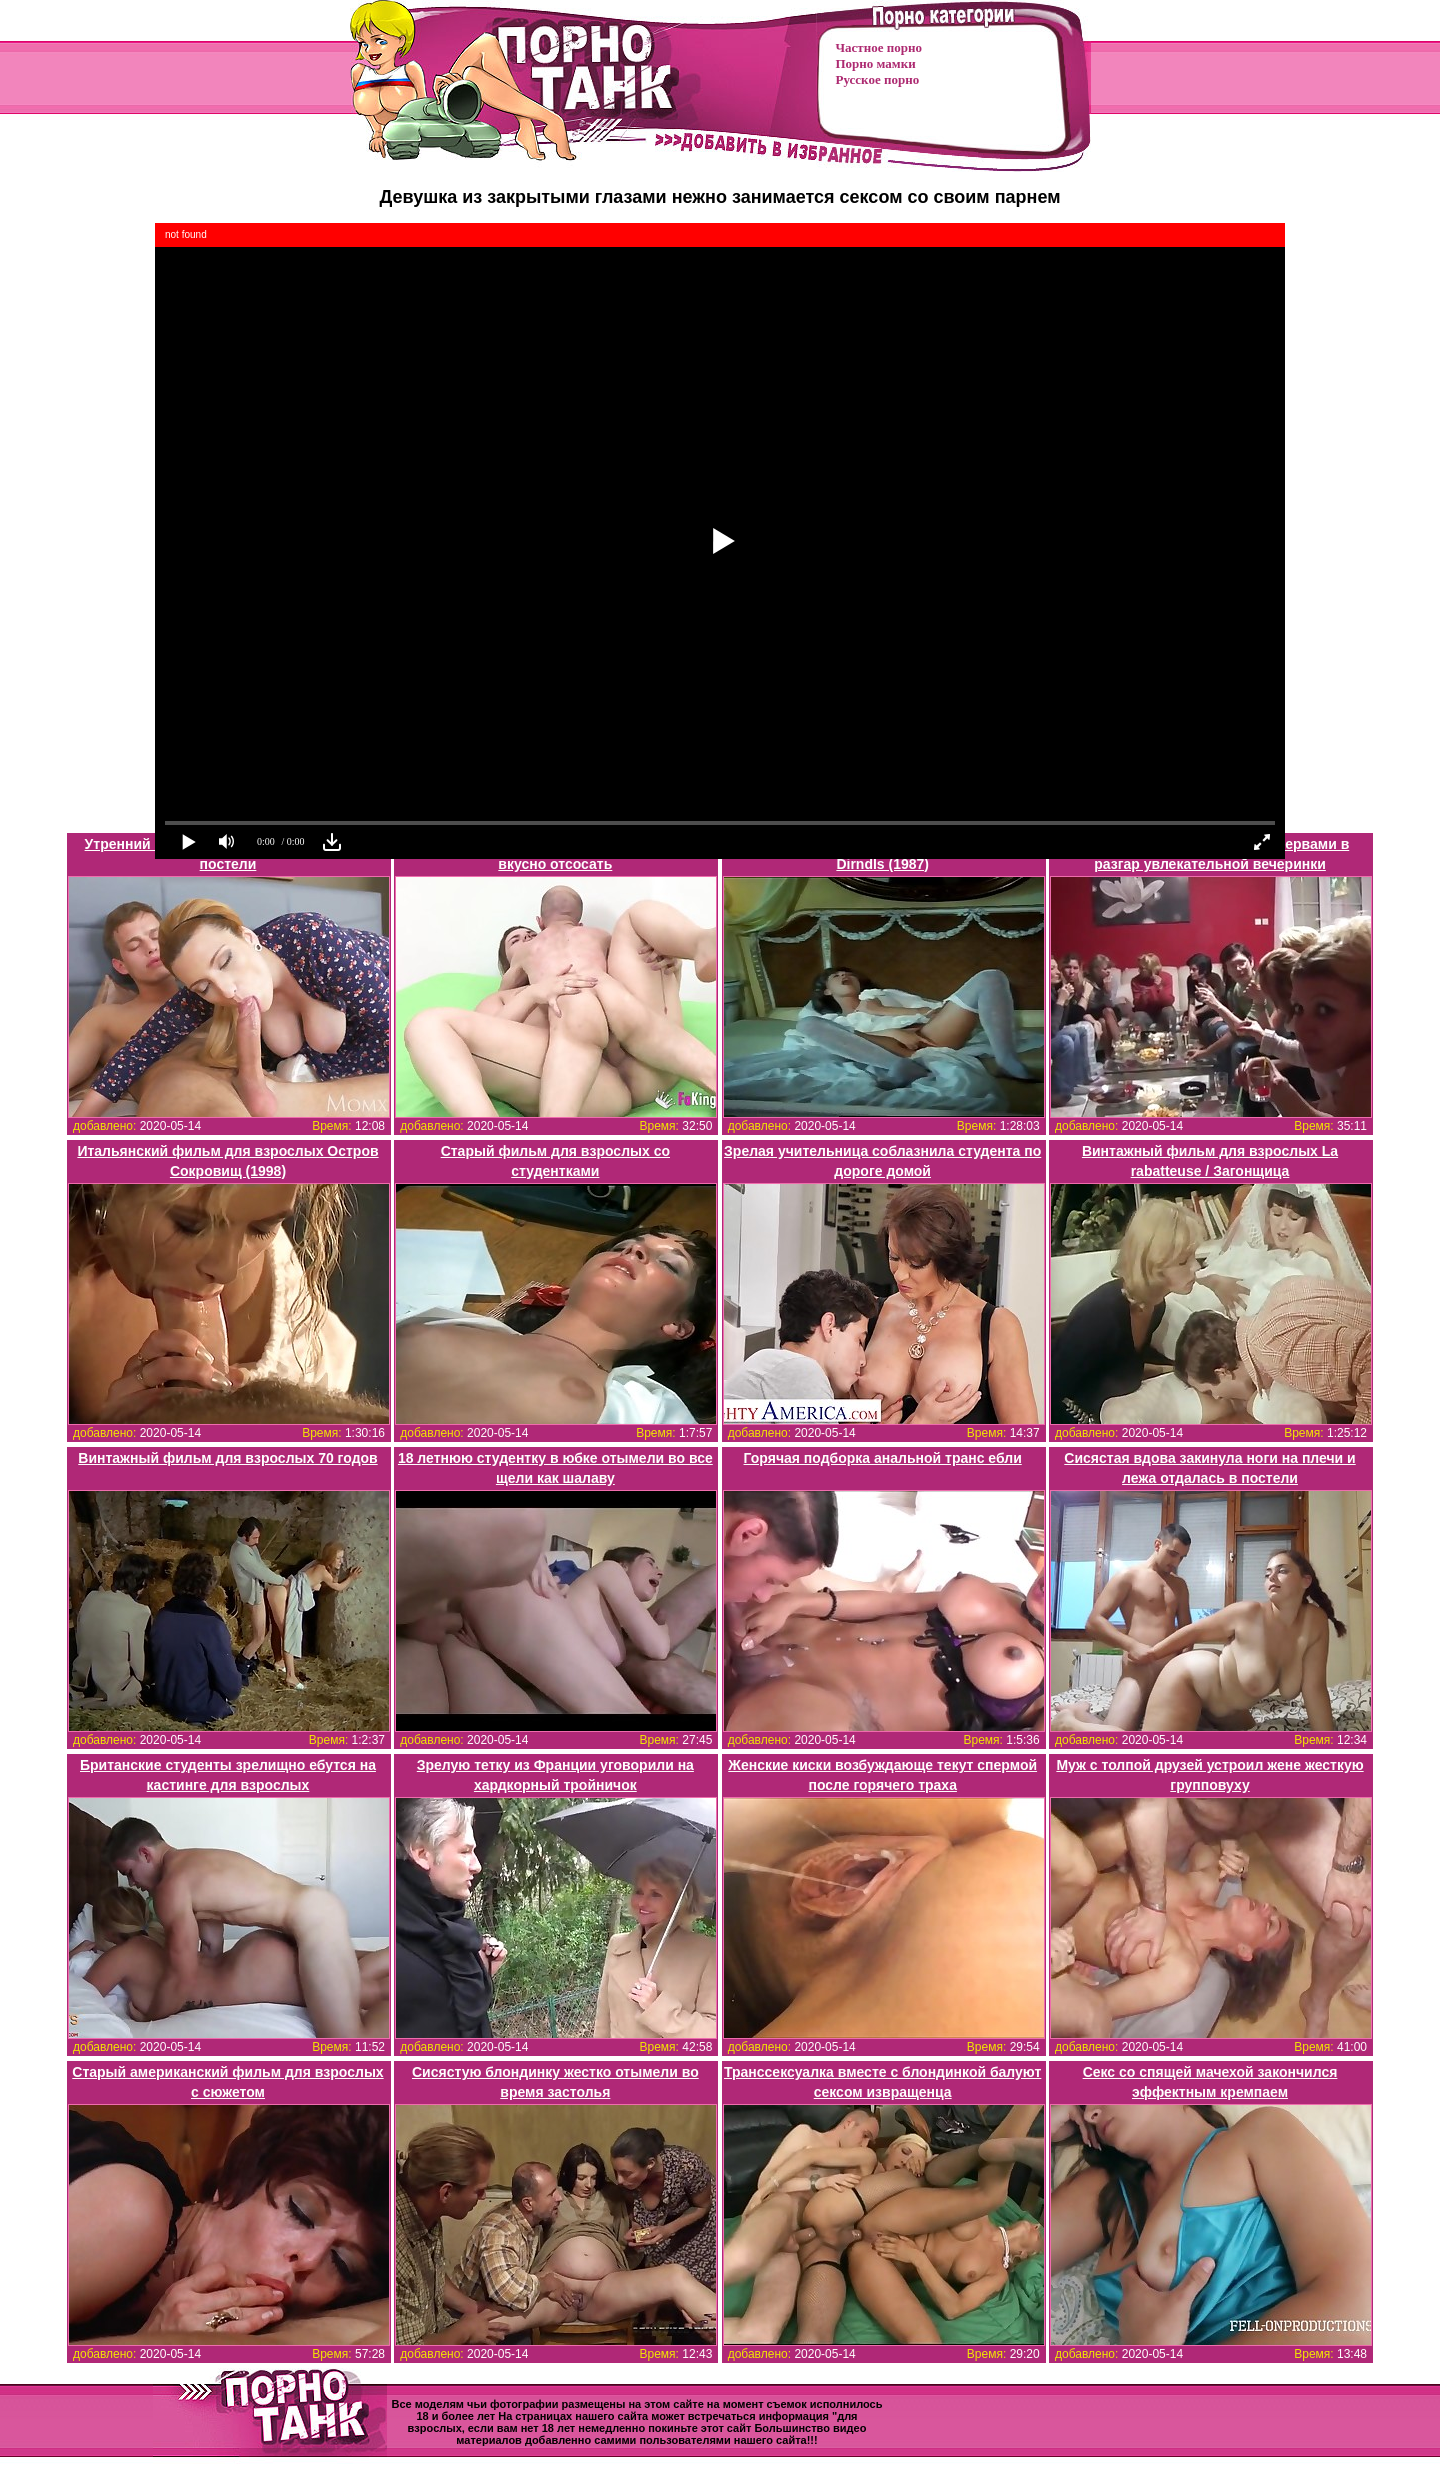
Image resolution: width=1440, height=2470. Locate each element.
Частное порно (879, 47)
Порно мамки (876, 63)
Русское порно (878, 79)
